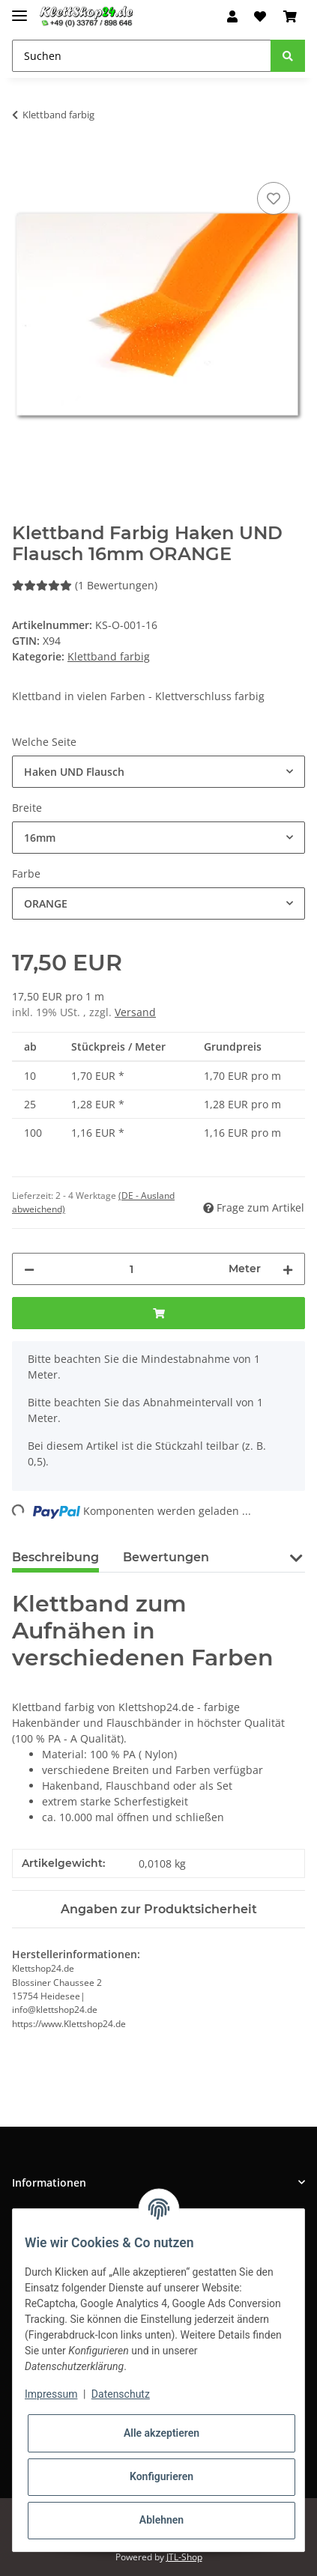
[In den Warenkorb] (24, 162)
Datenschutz (120, 2394)
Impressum (51, 2394)
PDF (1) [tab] (254, 1557)
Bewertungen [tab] (166, 1557)
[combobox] (158, 772)
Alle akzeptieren (161, 2433)
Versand (135, 1012)
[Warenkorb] (290, 16)
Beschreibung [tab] (55, 1557)
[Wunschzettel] (260, 16)
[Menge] (131, 1269)
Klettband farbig (108, 656)
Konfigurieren (161, 2476)
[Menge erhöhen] (287, 1269)
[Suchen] (141, 56)
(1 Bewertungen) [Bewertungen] (84, 585)
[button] (232, 16)
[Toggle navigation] (19, 9)
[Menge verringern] (29, 1269)
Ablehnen (161, 2520)
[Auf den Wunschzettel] (273, 198)
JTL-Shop (184, 2557)
